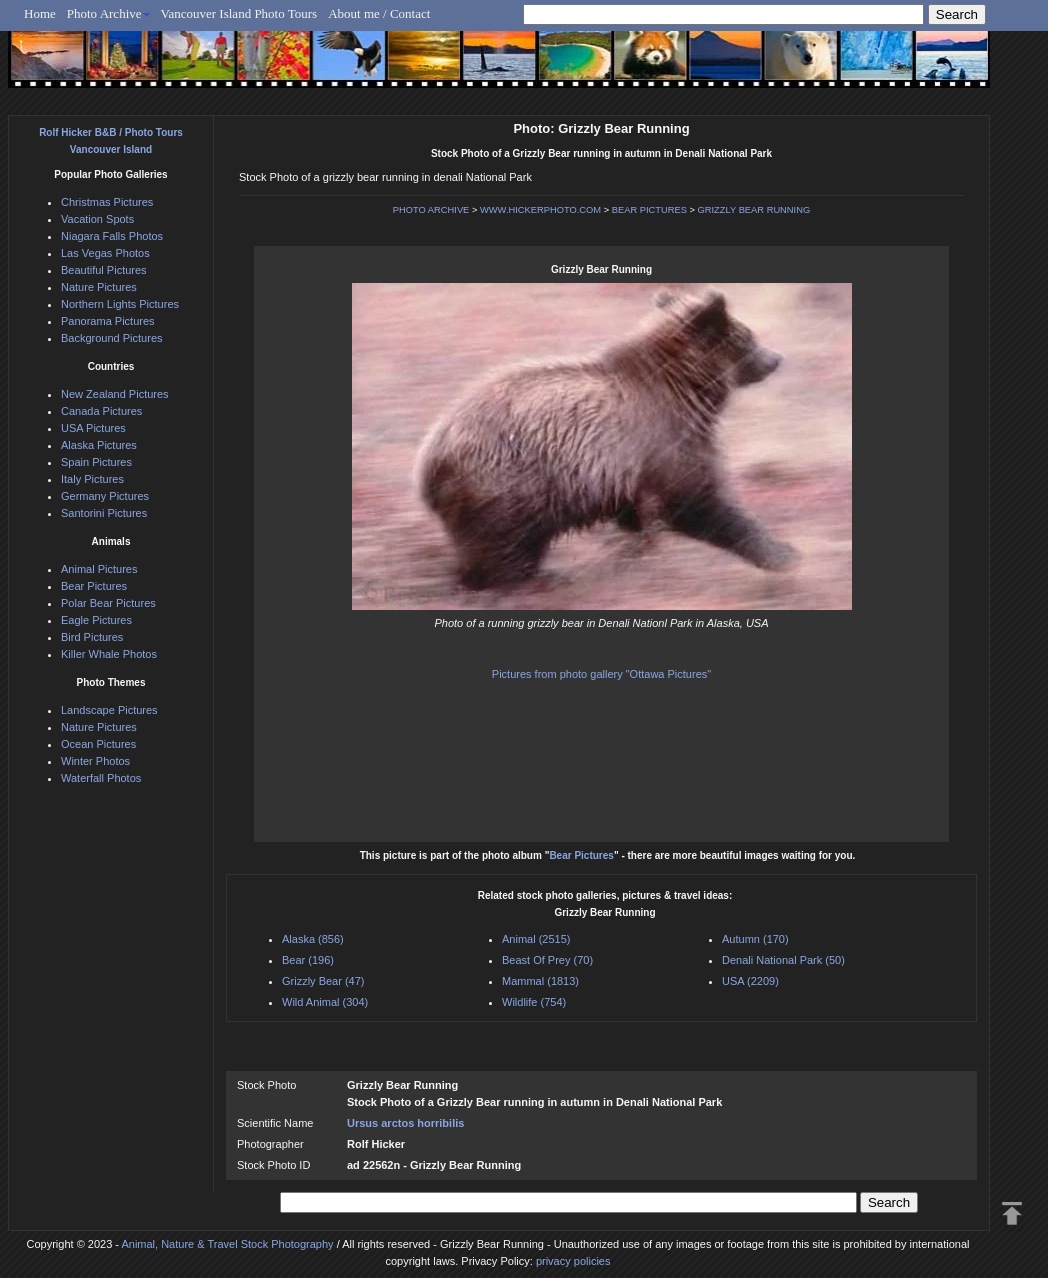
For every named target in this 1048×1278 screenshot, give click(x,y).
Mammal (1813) (540, 981)
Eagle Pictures (96, 620)
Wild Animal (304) (325, 1002)
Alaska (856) (313, 939)
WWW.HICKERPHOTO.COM (540, 210)
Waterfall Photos (101, 778)
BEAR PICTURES (649, 210)
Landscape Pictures (109, 710)
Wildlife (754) (534, 1002)
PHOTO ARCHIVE (431, 210)
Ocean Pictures (98, 744)
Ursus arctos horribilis (405, 1123)
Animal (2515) (536, 939)
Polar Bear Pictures (108, 603)
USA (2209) (750, 981)
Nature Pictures (99, 287)
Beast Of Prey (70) (547, 960)
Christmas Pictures (107, 202)
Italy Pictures (92, 479)
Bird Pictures (92, 637)
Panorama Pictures (108, 321)
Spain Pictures (96, 462)
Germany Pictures (105, 496)
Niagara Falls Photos (112, 236)
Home (40, 13)
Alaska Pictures (99, 445)
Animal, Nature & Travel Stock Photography (227, 1244)
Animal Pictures (99, 569)
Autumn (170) (755, 939)
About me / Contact (379, 13)
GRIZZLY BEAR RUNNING (754, 210)
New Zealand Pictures (115, 394)
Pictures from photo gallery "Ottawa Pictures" (601, 674)
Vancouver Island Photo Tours (239, 13)
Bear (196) (308, 960)
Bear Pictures (581, 855)
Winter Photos (95, 761)
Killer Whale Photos (109, 654)
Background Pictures (112, 338)
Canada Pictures (101, 411)
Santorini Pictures (104, 513)
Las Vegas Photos (105, 253)
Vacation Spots (97, 219)
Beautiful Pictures (104, 270)
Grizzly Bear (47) (323, 981)
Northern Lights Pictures (120, 304)
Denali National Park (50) (783, 960)
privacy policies (573, 1261)
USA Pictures (93, 428)
